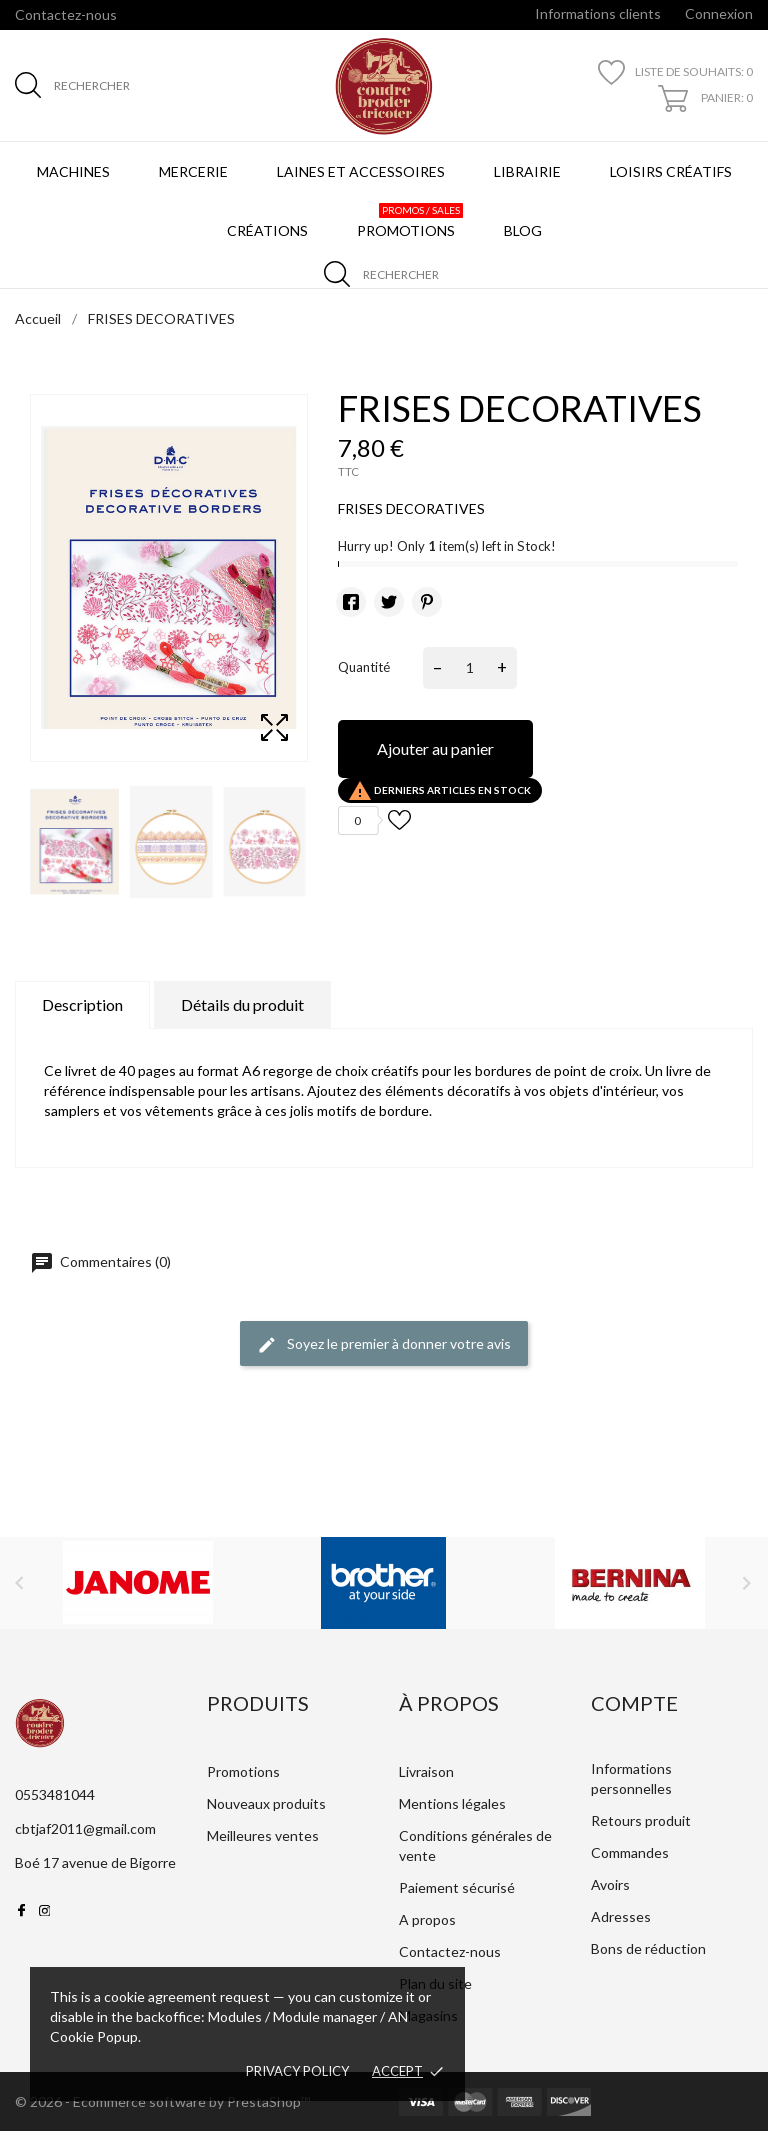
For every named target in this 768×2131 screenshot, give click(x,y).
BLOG (527, 221)
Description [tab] (82, 1004)
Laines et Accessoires (361, 171)
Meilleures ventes (263, 1835)
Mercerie (193, 171)
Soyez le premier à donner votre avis (384, 1345)
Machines (73, 171)
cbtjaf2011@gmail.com (85, 1828)
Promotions (410, 221)
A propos (427, 1919)
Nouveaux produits (266, 1803)
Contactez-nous (66, 14)
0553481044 (55, 1794)
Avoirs (610, 1884)
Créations (267, 230)
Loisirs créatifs (671, 171)
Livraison (426, 1771)
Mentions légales (452, 1803)
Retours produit (641, 1820)
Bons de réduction (648, 1948)
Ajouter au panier (435, 748)
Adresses (621, 1916)
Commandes (630, 1852)
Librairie (527, 171)
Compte (634, 1703)
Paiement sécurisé (457, 1887)
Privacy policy (297, 2071)
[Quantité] (470, 668)
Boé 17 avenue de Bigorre (95, 1862)
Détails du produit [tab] (242, 1004)
